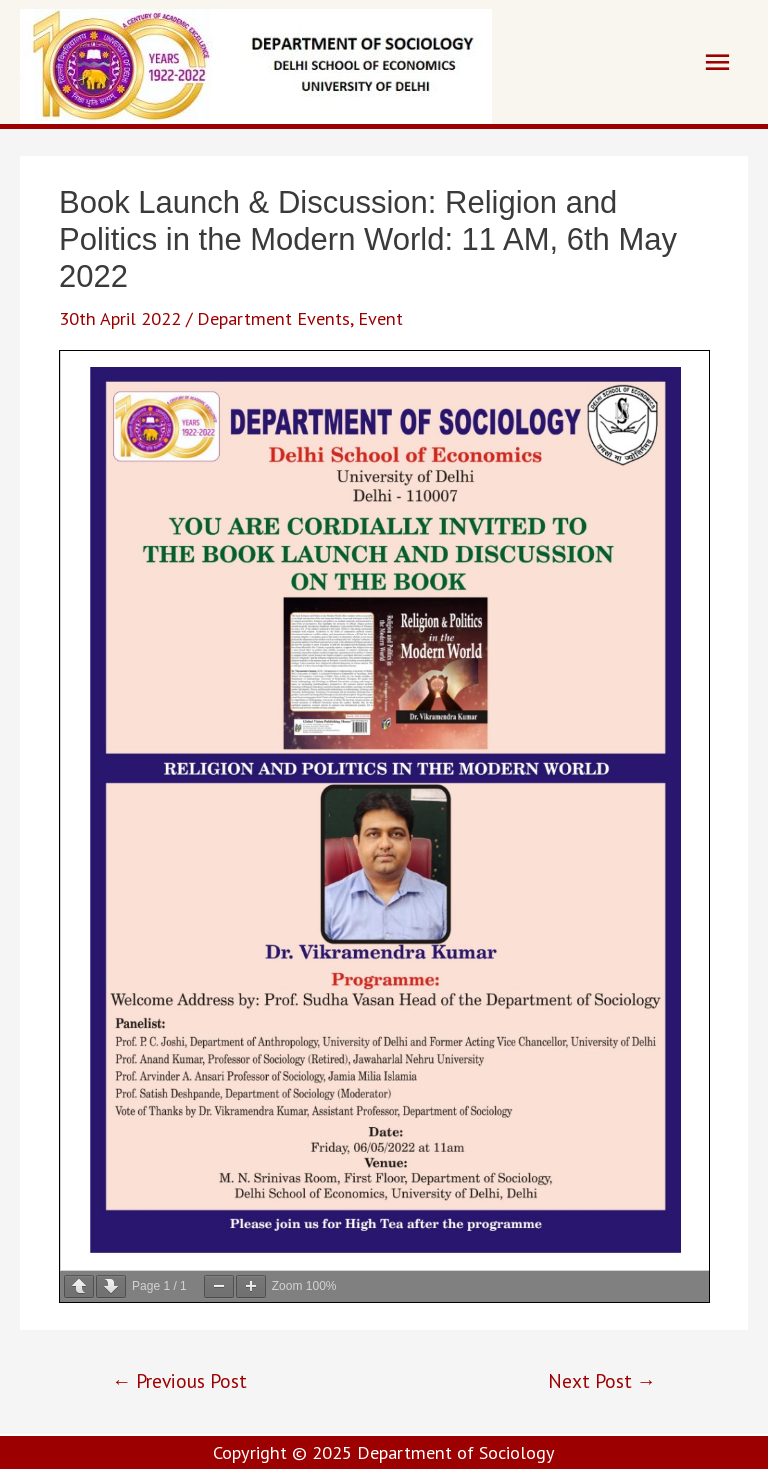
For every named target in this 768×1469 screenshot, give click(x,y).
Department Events (273, 318)
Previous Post (179, 1380)
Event (380, 318)
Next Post (602, 1380)
